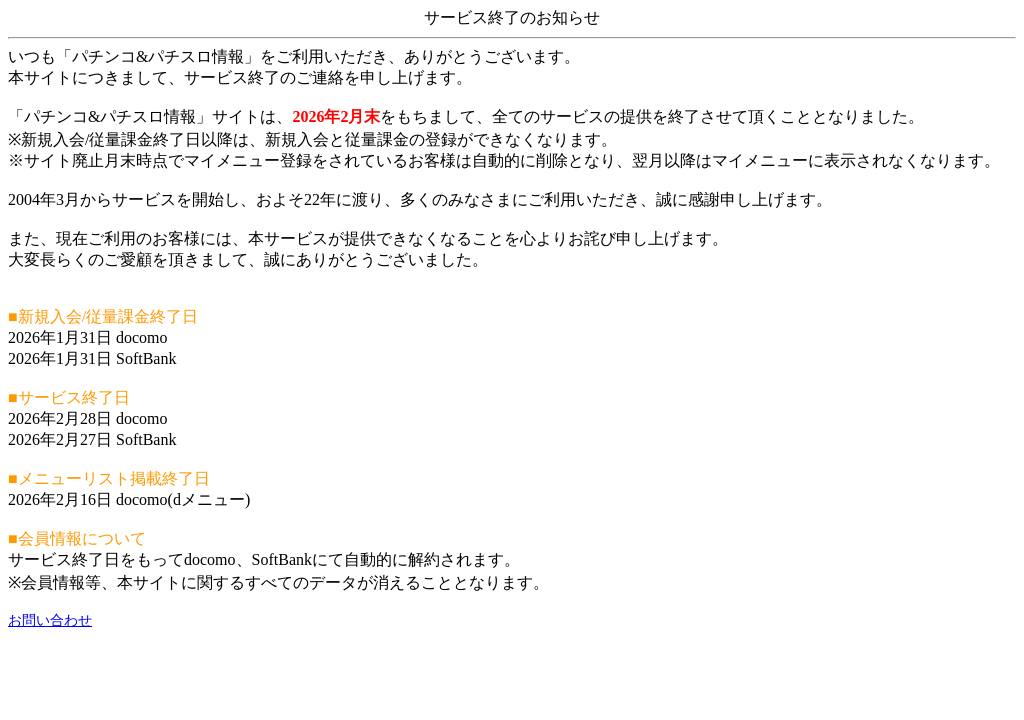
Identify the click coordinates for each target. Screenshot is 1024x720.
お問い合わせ (50, 620)
